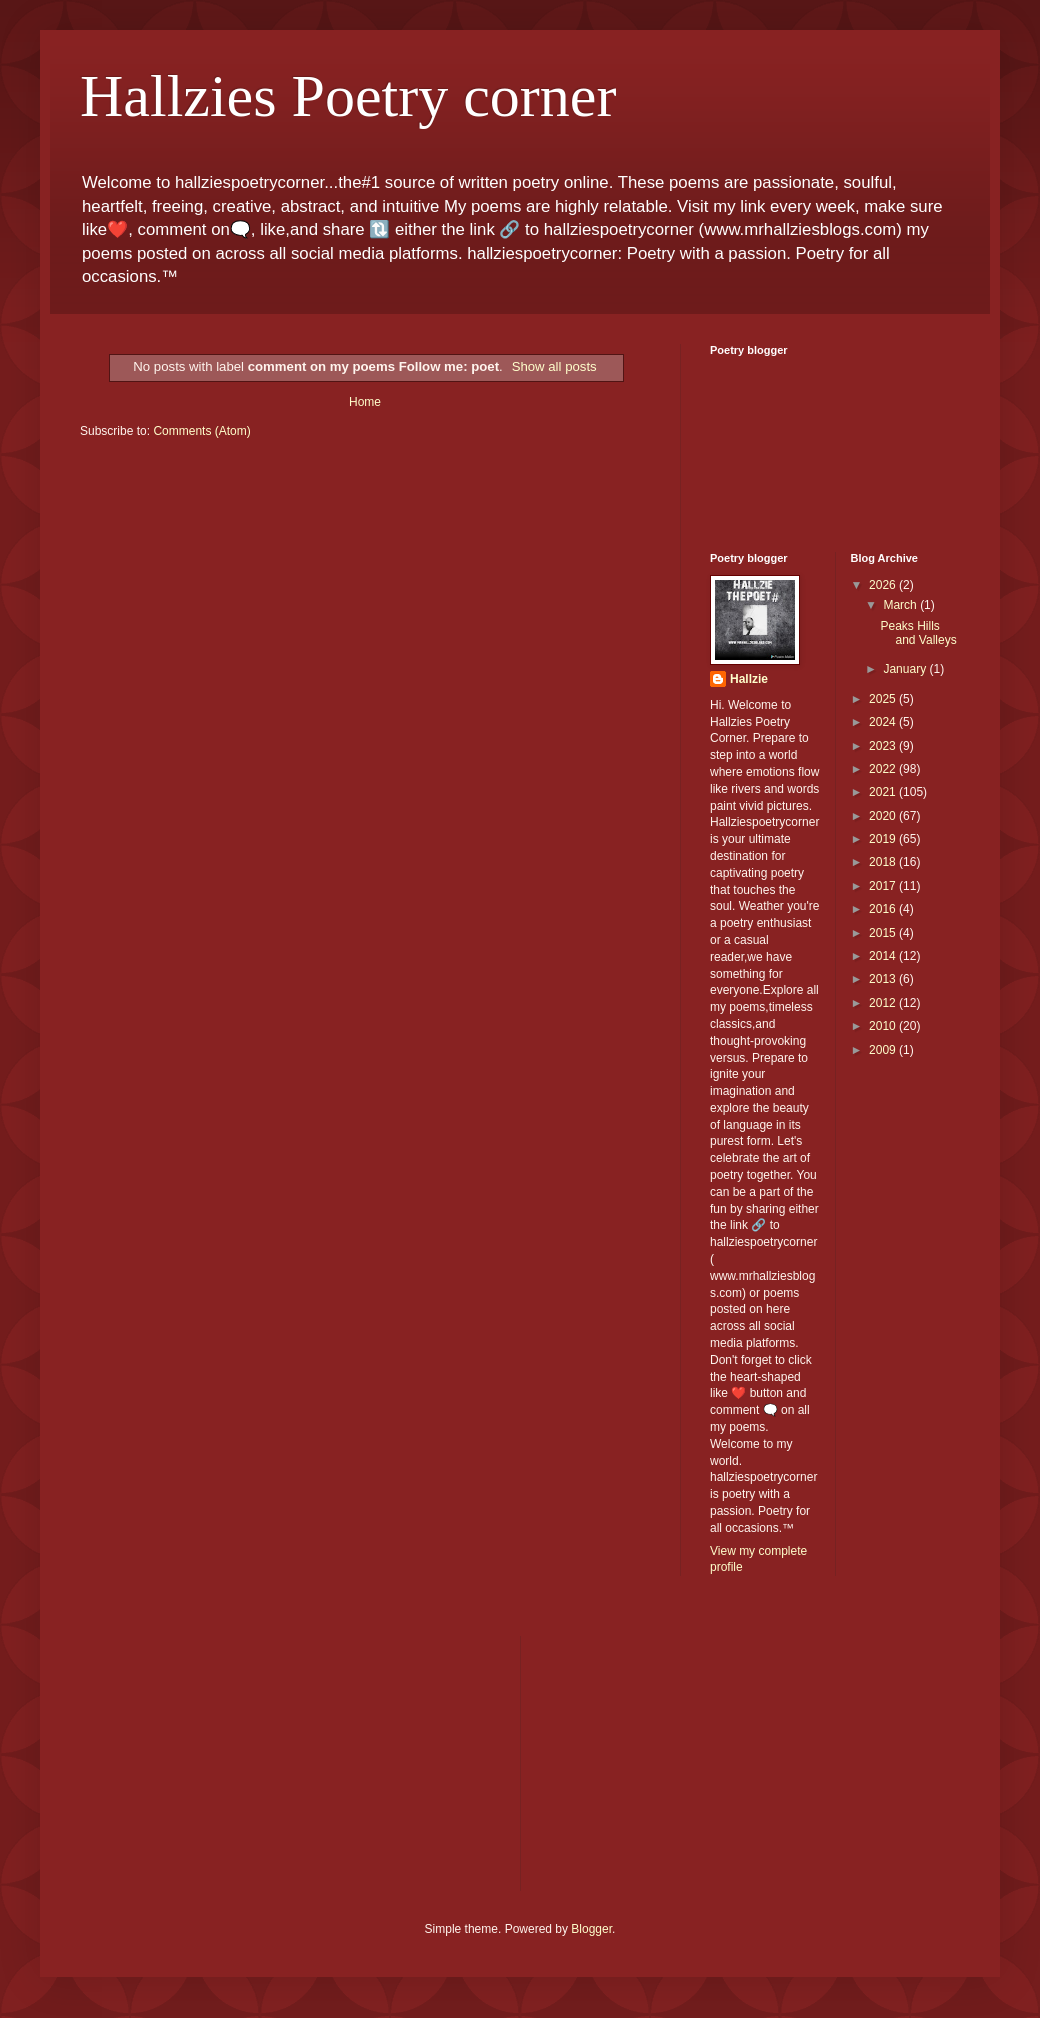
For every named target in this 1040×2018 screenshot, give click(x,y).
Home (365, 402)
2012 (884, 1003)
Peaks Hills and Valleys (918, 633)
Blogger (591, 1929)
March (901, 605)
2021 (884, 792)
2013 (884, 979)
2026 (884, 585)
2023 (884, 746)
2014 (884, 956)
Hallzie (749, 679)
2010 (884, 1026)
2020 (884, 816)
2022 (884, 769)
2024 (884, 722)
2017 (884, 886)
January (906, 669)
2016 (884, 909)
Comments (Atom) (201, 431)
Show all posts (554, 366)
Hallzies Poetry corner (348, 96)
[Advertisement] (230, 1761)
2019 (884, 839)
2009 (884, 1050)
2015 (884, 933)
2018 (884, 862)
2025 (884, 699)
